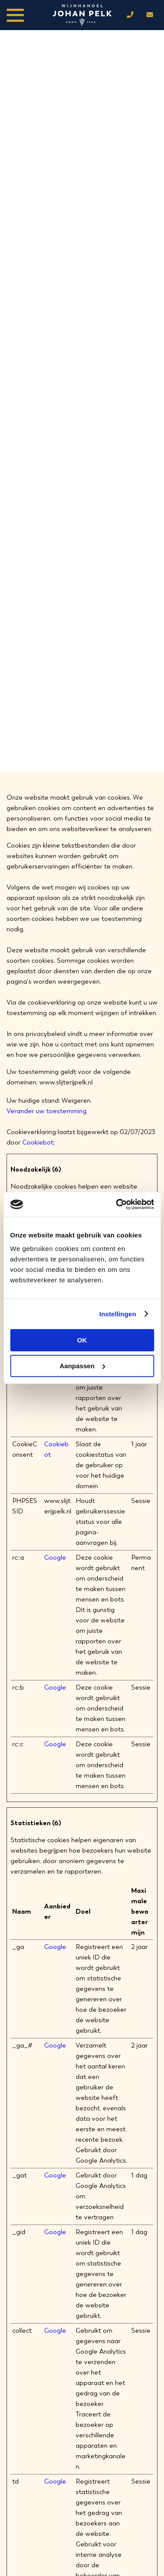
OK (82, 1340)
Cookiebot (37, 1142)
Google (55, 1557)
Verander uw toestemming (47, 1111)
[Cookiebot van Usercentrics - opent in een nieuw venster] (117, 1204)
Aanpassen (82, 1366)
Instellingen (117, 1314)
